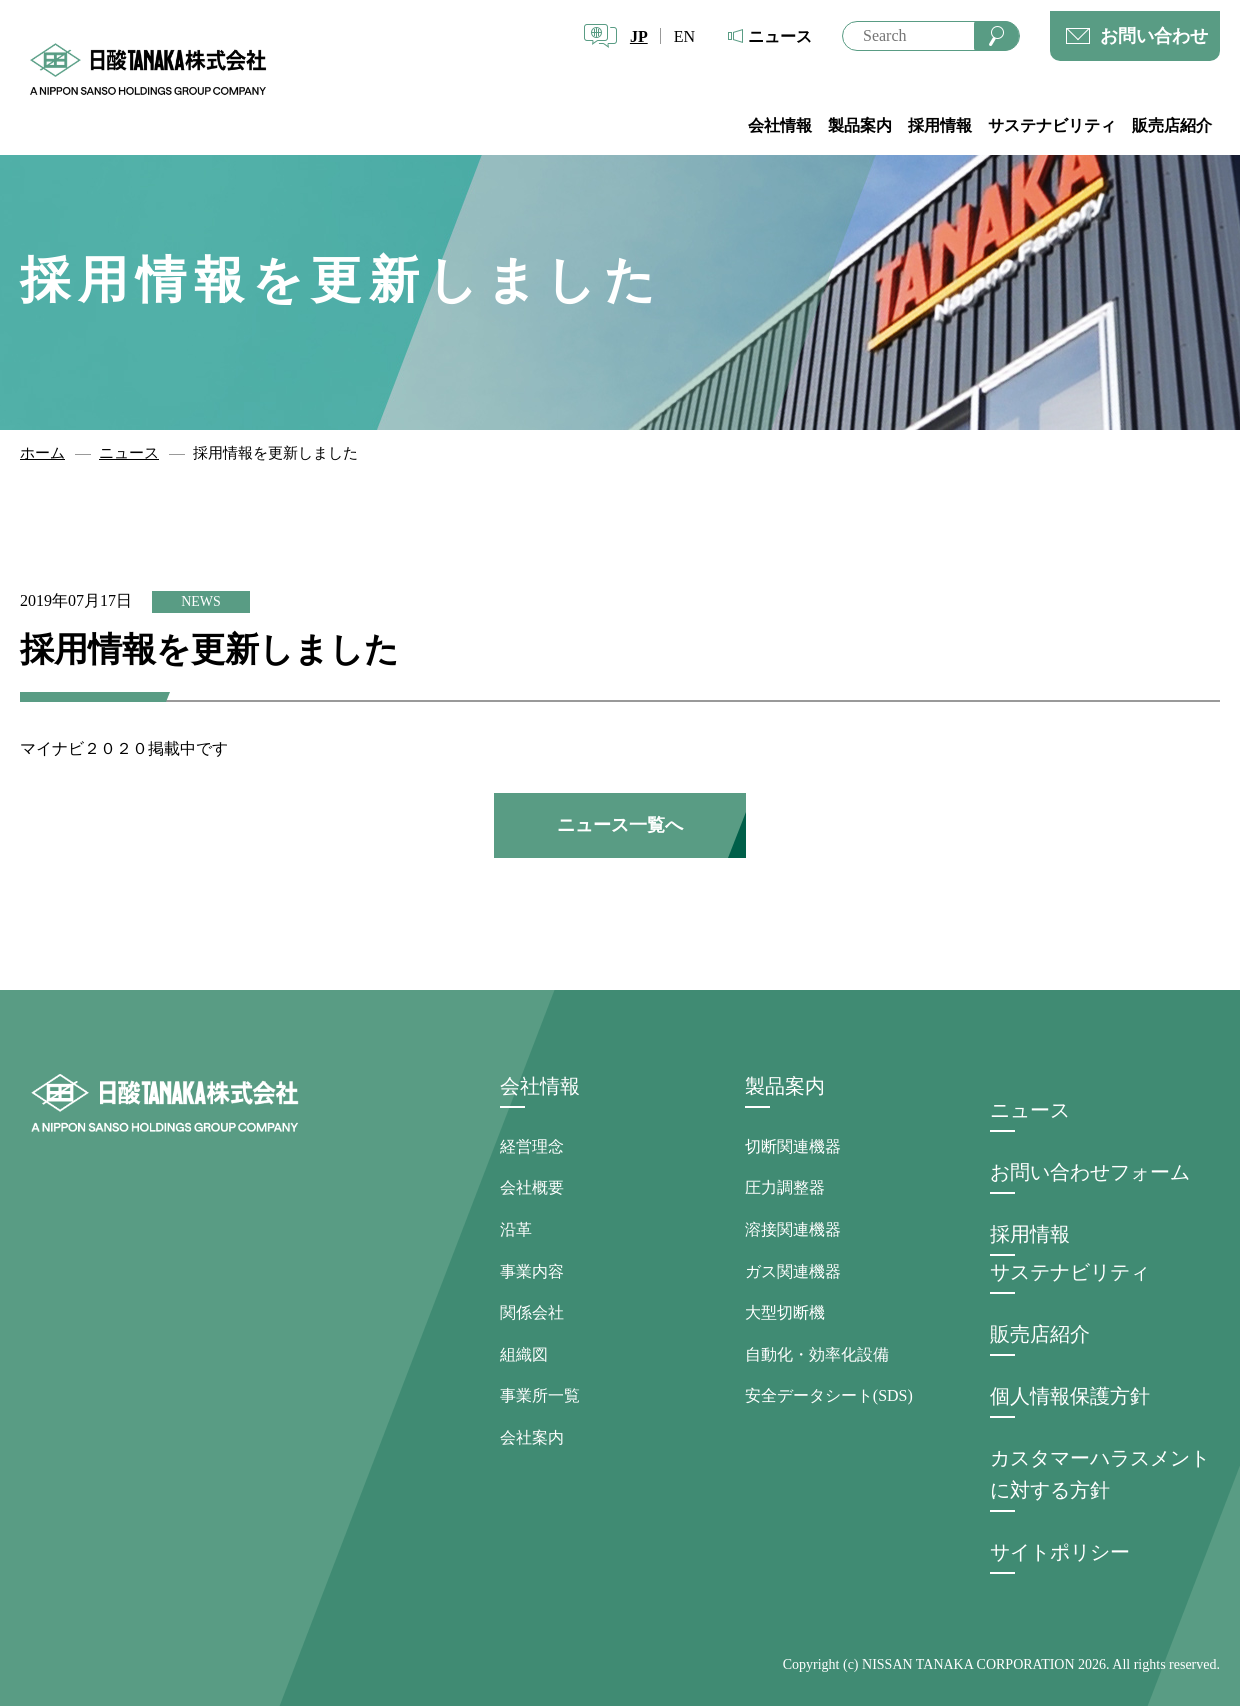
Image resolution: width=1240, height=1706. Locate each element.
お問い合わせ (1154, 36)
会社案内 (532, 1437)
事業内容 (532, 1271)
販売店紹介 (1172, 125)
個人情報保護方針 (1070, 1396)
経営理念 (532, 1146)
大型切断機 (785, 1312)
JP (639, 36)
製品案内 (860, 125)
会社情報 (780, 125)
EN (684, 36)
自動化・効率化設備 (817, 1354)
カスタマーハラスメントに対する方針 (1100, 1474)
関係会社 (532, 1312)
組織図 (524, 1354)
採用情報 (940, 125)
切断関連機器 (793, 1146)
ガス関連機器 (793, 1271)
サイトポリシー (1060, 1552)
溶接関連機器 (793, 1229)
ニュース (780, 36)
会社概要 (532, 1187)
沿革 (516, 1229)
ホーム (42, 453)
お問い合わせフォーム (1090, 1172)
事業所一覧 (540, 1395)
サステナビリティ (1052, 125)
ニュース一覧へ (620, 825)
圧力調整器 (785, 1187)
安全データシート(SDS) (829, 1395)
